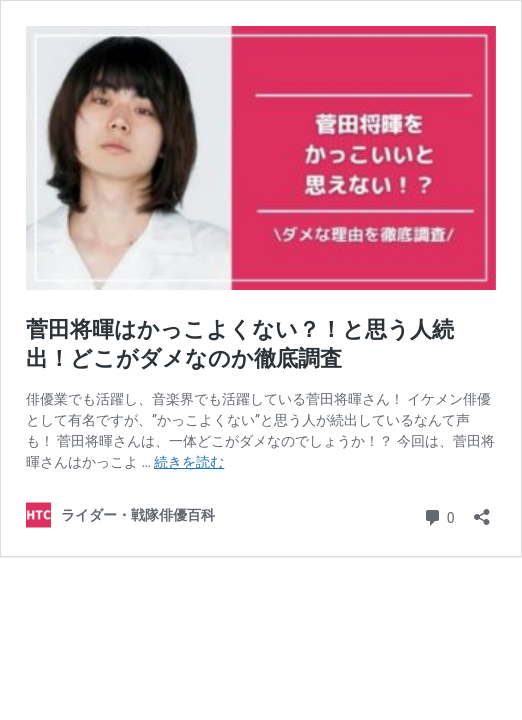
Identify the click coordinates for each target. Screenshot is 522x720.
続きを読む (189, 462)
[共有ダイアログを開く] (482, 510)
